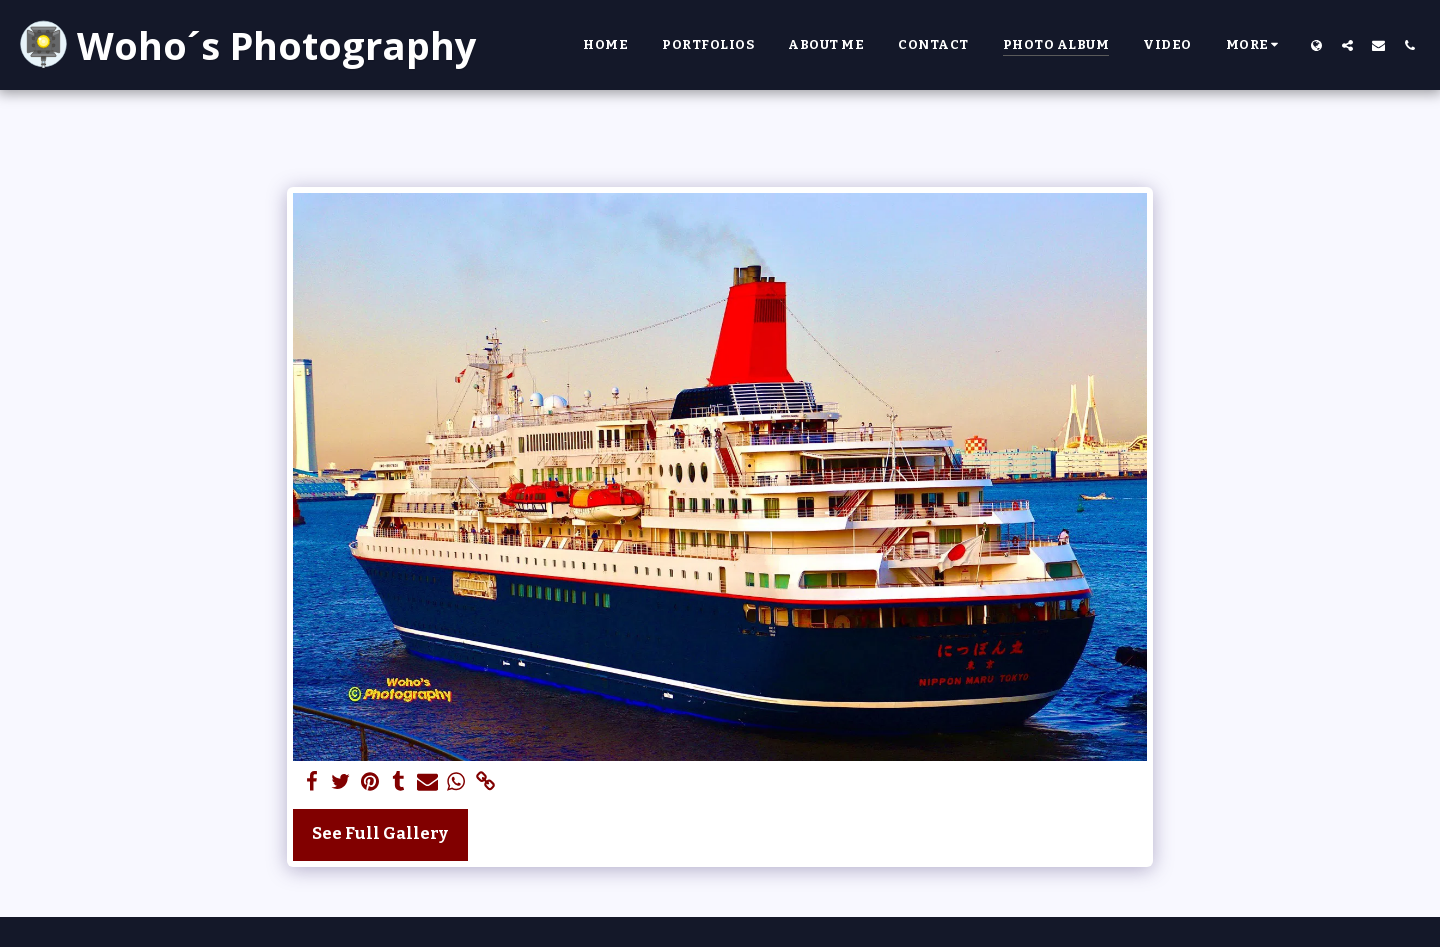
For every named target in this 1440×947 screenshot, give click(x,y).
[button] (1347, 45)
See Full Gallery (380, 833)
